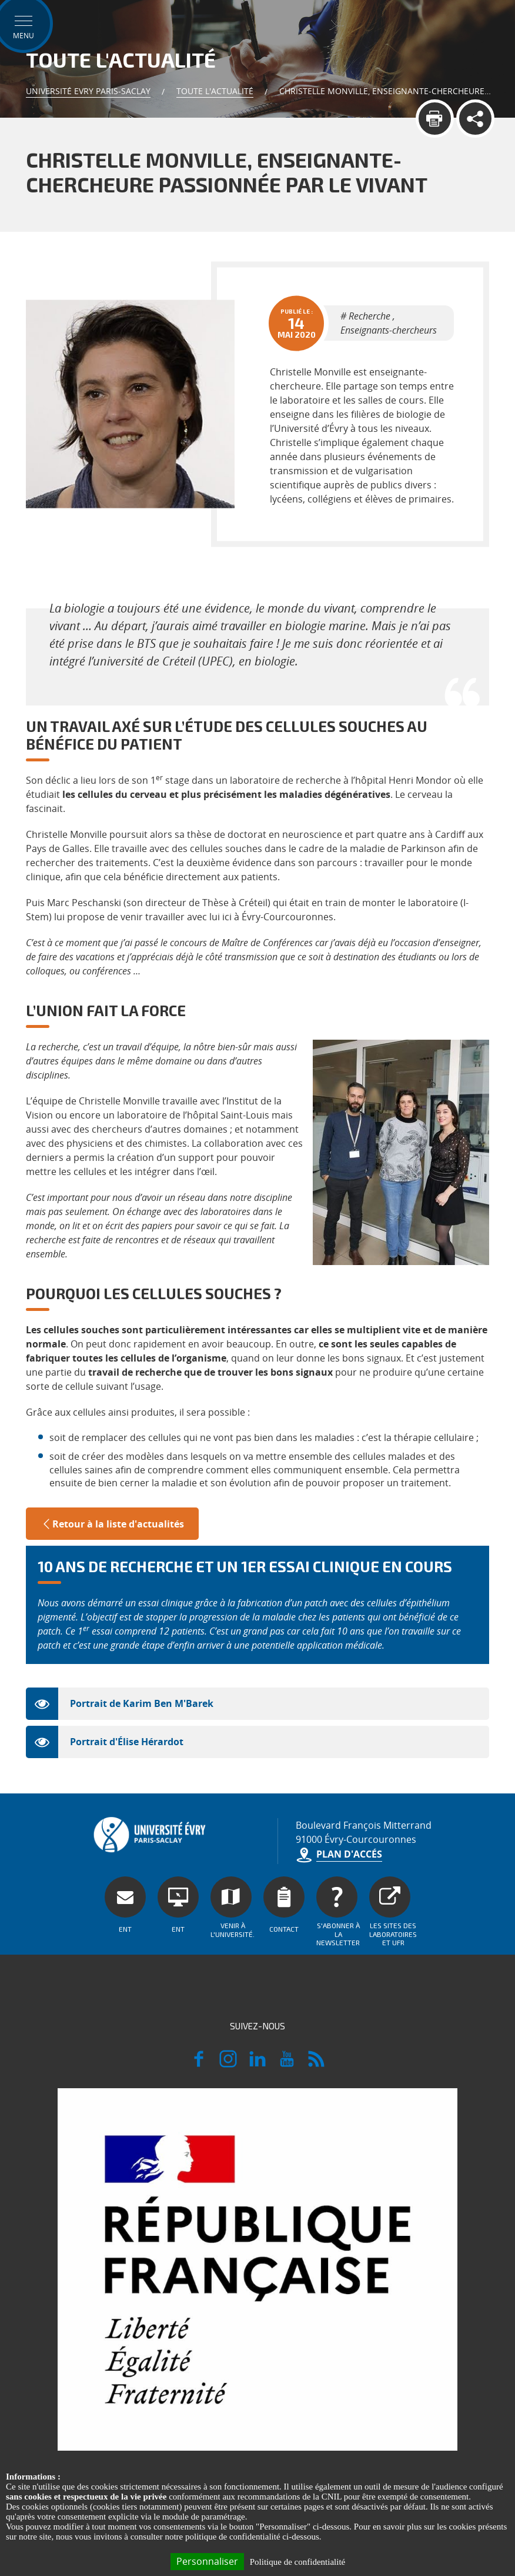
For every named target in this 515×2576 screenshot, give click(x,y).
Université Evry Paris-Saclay (88, 90)
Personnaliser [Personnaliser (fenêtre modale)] (207, 2561)
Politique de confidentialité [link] (297, 2562)
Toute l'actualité (214, 90)
